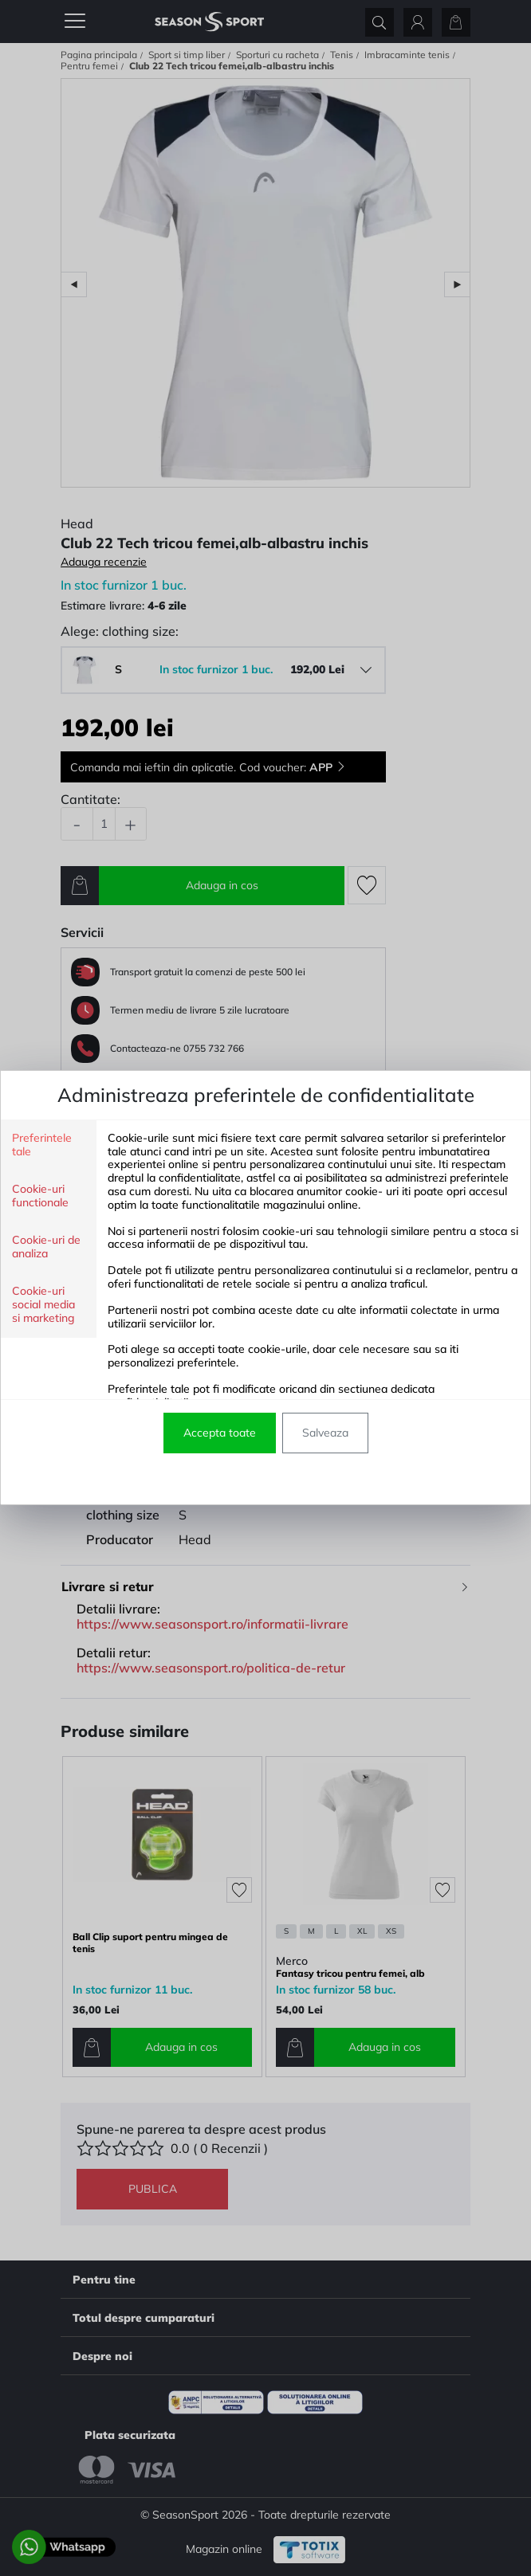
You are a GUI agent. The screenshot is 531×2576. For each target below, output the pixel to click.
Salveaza (325, 1432)
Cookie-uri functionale (40, 1196)
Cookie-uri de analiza (46, 1247)
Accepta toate (219, 1432)
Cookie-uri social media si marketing (43, 1304)
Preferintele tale (42, 1145)
